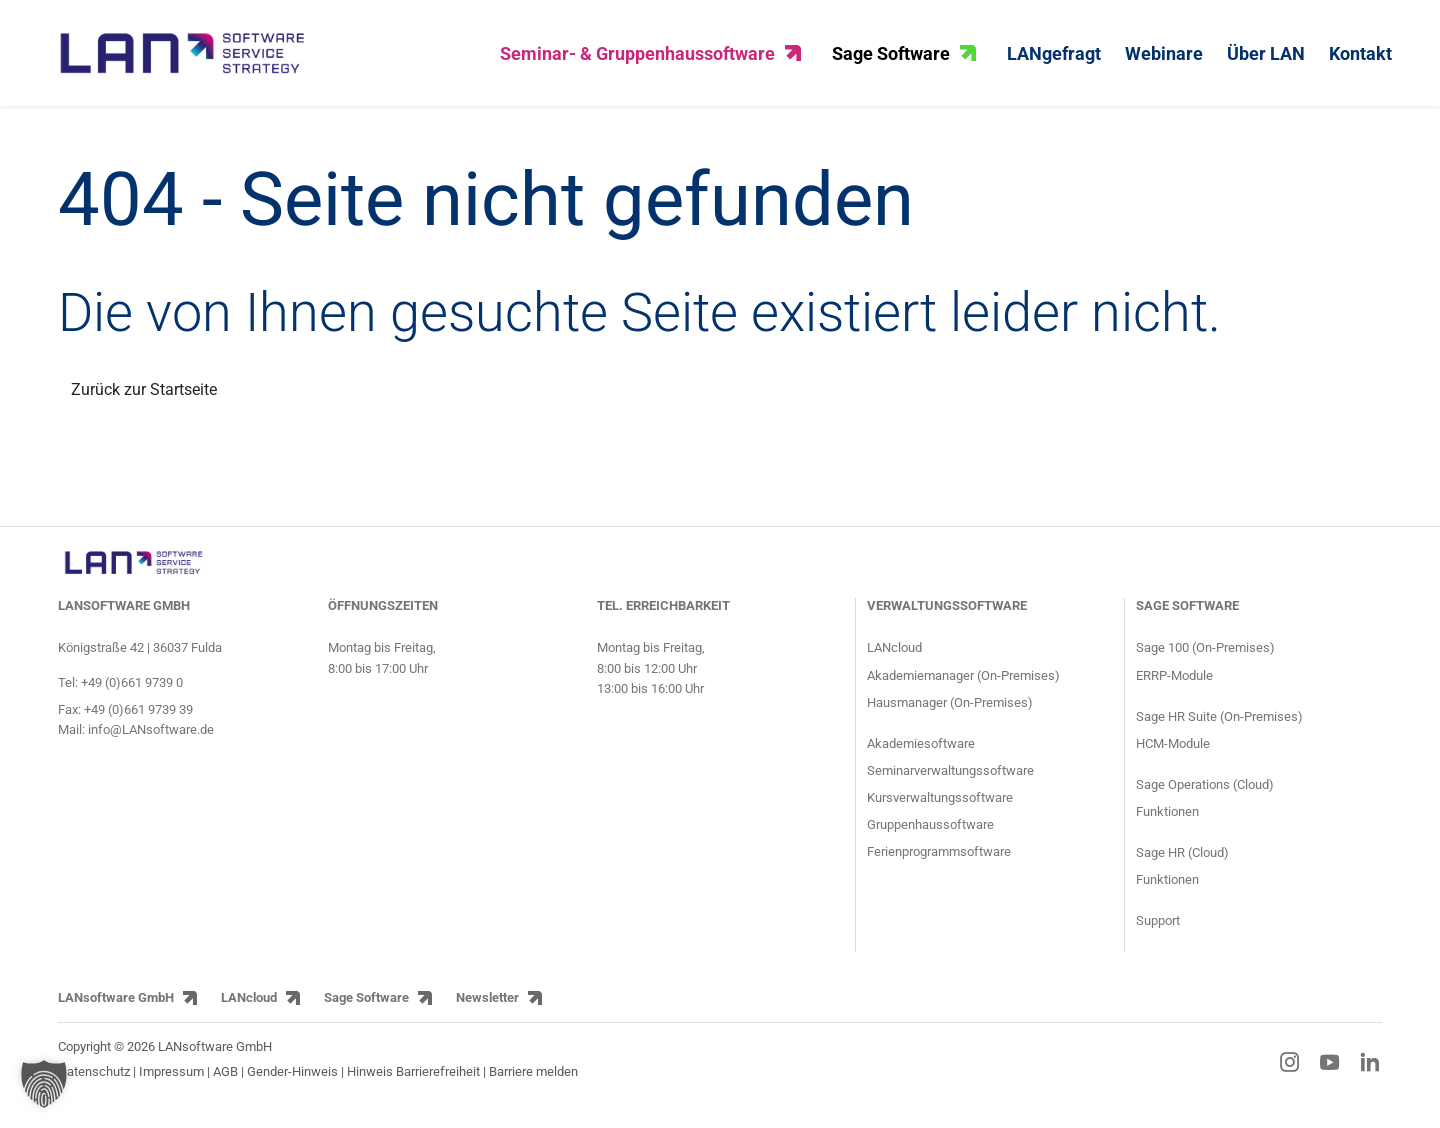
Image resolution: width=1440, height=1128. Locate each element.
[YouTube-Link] (1330, 1073)
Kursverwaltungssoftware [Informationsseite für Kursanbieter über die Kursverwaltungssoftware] (940, 808)
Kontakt (1360, 58)
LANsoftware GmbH (116, 1009)
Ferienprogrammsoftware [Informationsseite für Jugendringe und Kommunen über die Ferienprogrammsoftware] (939, 862)
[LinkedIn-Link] (1370, 1073)
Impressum (171, 1082)
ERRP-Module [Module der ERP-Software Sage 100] (1174, 686)
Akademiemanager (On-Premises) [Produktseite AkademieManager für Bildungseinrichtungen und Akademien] (963, 686)
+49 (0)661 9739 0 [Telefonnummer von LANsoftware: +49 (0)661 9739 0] (132, 693)
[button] (44, 1084)
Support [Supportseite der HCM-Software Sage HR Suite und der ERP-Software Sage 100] (1158, 931)
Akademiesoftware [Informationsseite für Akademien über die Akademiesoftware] (921, 754)
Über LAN (1266, 58)
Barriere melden (533, 1082)
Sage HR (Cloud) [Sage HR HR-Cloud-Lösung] (1182, 863)
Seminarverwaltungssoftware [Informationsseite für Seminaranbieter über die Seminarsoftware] (950, 781)
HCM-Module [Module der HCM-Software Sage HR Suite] (1173, 754)
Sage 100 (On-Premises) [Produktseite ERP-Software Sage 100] (1205, 659)
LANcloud (249, 1009)
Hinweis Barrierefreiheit (413, 1082)
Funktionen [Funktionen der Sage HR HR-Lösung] (1167, 890)
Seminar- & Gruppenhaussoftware (650, 59)
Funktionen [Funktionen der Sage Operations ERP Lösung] (1167, 822)
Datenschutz (94, 1082)
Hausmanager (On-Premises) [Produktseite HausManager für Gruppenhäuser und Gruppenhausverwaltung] (950, 713)
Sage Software (904, 59)
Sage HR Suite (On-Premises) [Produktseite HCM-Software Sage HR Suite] (1219, 727)
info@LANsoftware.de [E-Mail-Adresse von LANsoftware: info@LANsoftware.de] (151, 740)
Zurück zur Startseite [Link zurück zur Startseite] (144, 400)
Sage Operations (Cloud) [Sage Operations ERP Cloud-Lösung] (1205, 795)
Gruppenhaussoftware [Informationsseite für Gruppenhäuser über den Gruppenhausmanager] (930, 835)
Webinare (1164, 58)
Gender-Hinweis (294, 1082)
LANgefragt (1054, 58)
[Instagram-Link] (1290, 1073)
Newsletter (487, 1009)
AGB (225, 1082)
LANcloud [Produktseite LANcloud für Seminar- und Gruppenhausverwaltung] (894, 659)
